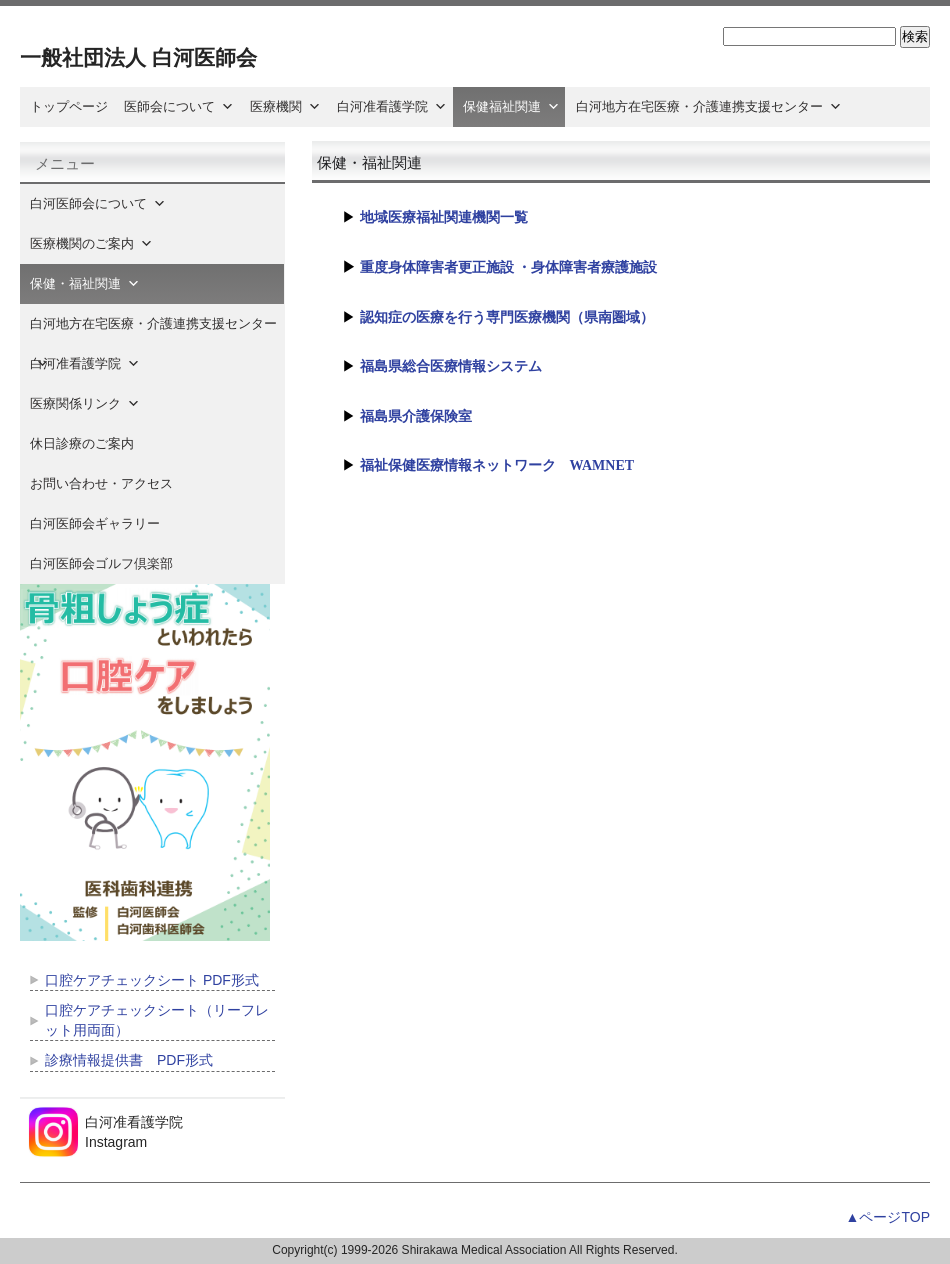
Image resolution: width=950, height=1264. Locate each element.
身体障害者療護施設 (594, 267)
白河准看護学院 (392, 106)
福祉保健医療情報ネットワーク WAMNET (497, 465)
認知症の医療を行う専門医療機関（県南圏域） (507, 317)
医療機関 (285, 106)
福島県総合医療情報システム (451, 366)
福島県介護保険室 (416, 416)
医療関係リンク (85, 403)
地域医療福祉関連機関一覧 (444, 217)
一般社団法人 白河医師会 (138, 57)
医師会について (179, 106)
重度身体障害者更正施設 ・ (446, 267)
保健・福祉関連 (85, 283)
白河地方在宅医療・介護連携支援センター (709, 106)
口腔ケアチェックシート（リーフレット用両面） (157, 1020)
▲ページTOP (888, 1217)
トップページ (69, 106)
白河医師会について (98, 203)
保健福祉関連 (511, 106)
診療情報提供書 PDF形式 (129, 1060)
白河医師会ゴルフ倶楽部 (101, 563)
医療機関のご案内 (91, 243)
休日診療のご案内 (95, 443)
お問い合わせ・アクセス (101, 483)
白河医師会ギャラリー (95, 523)
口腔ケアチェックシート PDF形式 (152, 980)
